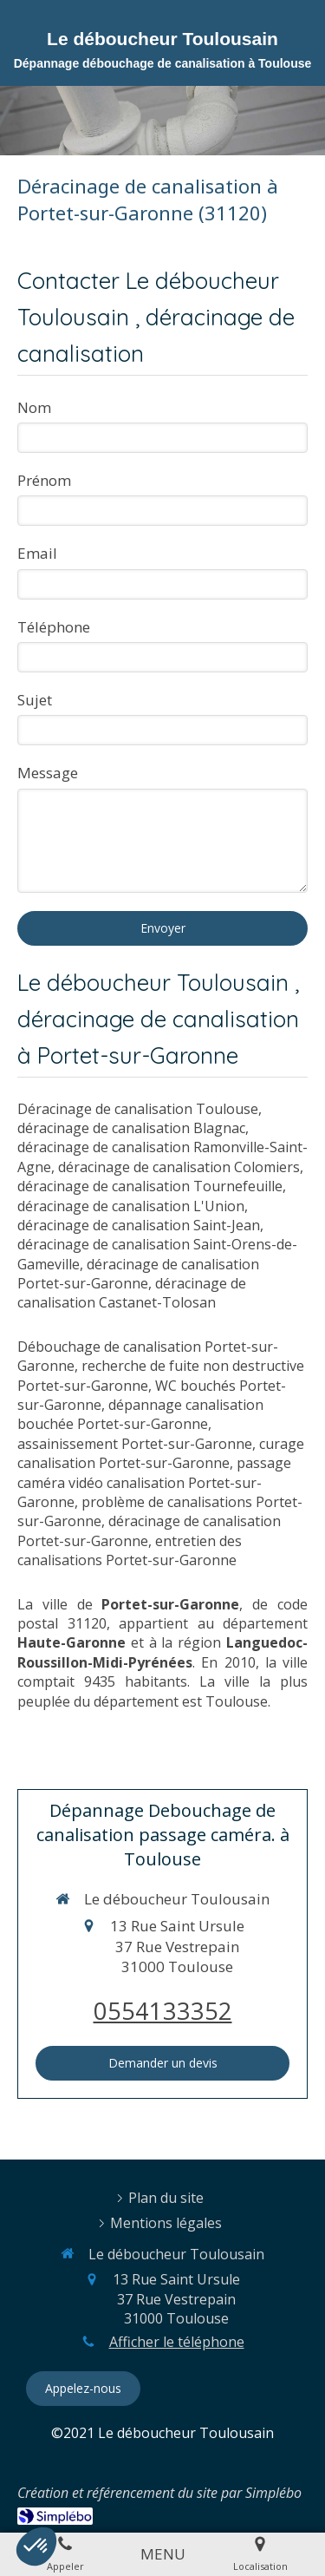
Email (37, 553)
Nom (34, 407)
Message (47, 773)
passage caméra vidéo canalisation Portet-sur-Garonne (154, 1482)
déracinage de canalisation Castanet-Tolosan (131, 1293)
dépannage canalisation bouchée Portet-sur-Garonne (140, 1414)
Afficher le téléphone (176, 2341)
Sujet (34, 700)
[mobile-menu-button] (163, 2554)
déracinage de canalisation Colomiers (179, 1167)
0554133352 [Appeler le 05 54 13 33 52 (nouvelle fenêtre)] (163, 2011)
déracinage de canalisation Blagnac (131, 1127)
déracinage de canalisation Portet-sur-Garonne (138, 1274)
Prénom (44, 480)
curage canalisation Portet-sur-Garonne (160, 1453)
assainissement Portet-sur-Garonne (134, 1443)
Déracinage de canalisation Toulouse (137, 1108)
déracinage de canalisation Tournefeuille (150, 1186)
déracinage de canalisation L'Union (130, 1206)
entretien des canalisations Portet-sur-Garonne (129, 1550)
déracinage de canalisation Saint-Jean (138, 1225)
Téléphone (53, 627)
